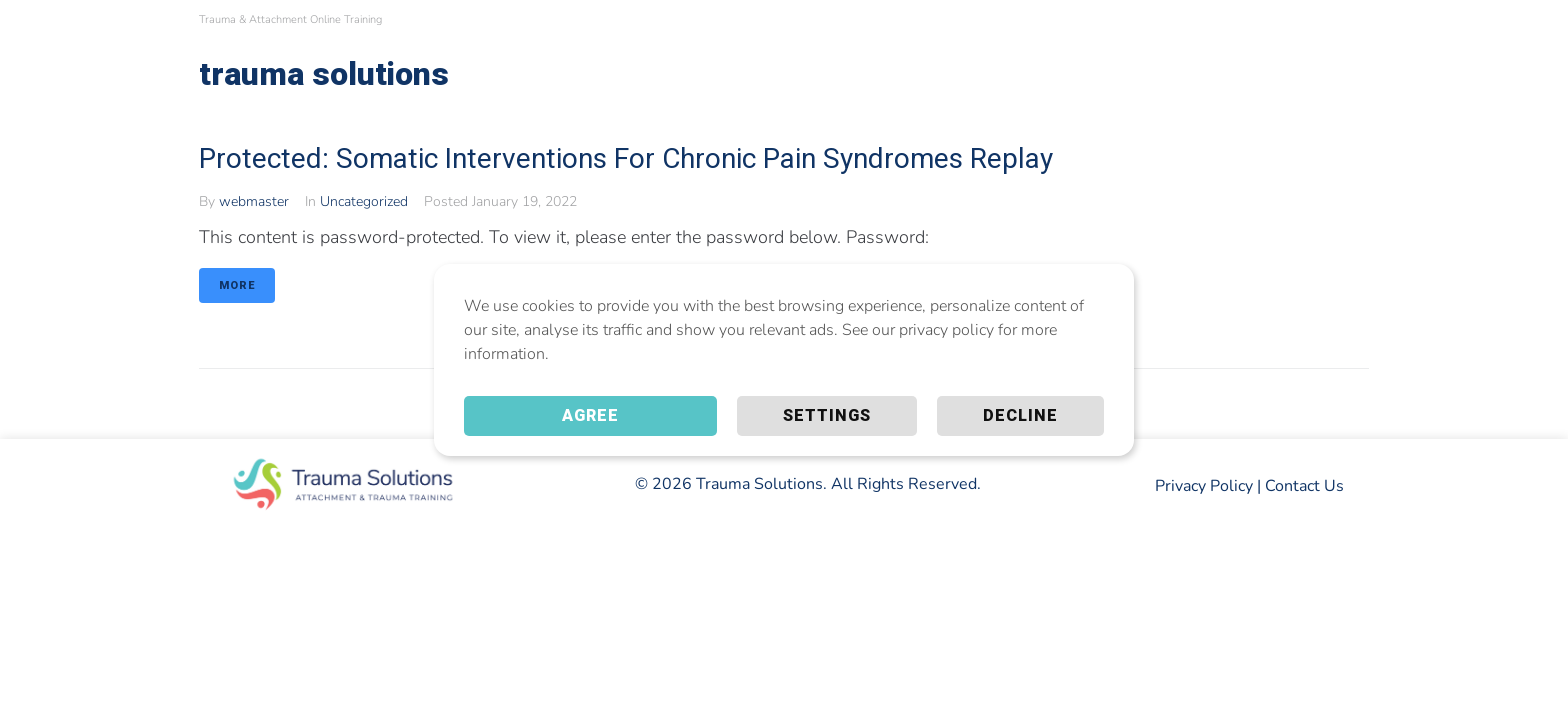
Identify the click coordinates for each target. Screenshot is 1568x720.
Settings (827, 415)
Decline (1020, 415)
